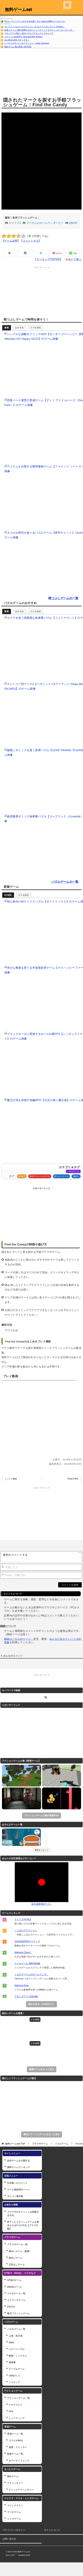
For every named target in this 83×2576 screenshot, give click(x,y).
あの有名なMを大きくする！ (16, 40)
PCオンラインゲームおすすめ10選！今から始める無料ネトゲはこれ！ (35, 21)
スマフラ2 (15, 2573)
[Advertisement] (41, 72)
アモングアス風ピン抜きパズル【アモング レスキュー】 (29, 33)
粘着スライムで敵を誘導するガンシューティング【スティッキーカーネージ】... (39, 30)
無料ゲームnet (18, 9)
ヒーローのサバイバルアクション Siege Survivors (26, 43)
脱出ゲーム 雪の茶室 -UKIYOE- (18, 46)
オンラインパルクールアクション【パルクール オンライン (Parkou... (34, 27)
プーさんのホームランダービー (45, 2573)
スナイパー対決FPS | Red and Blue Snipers (23, 37)
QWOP (73, 2573)
